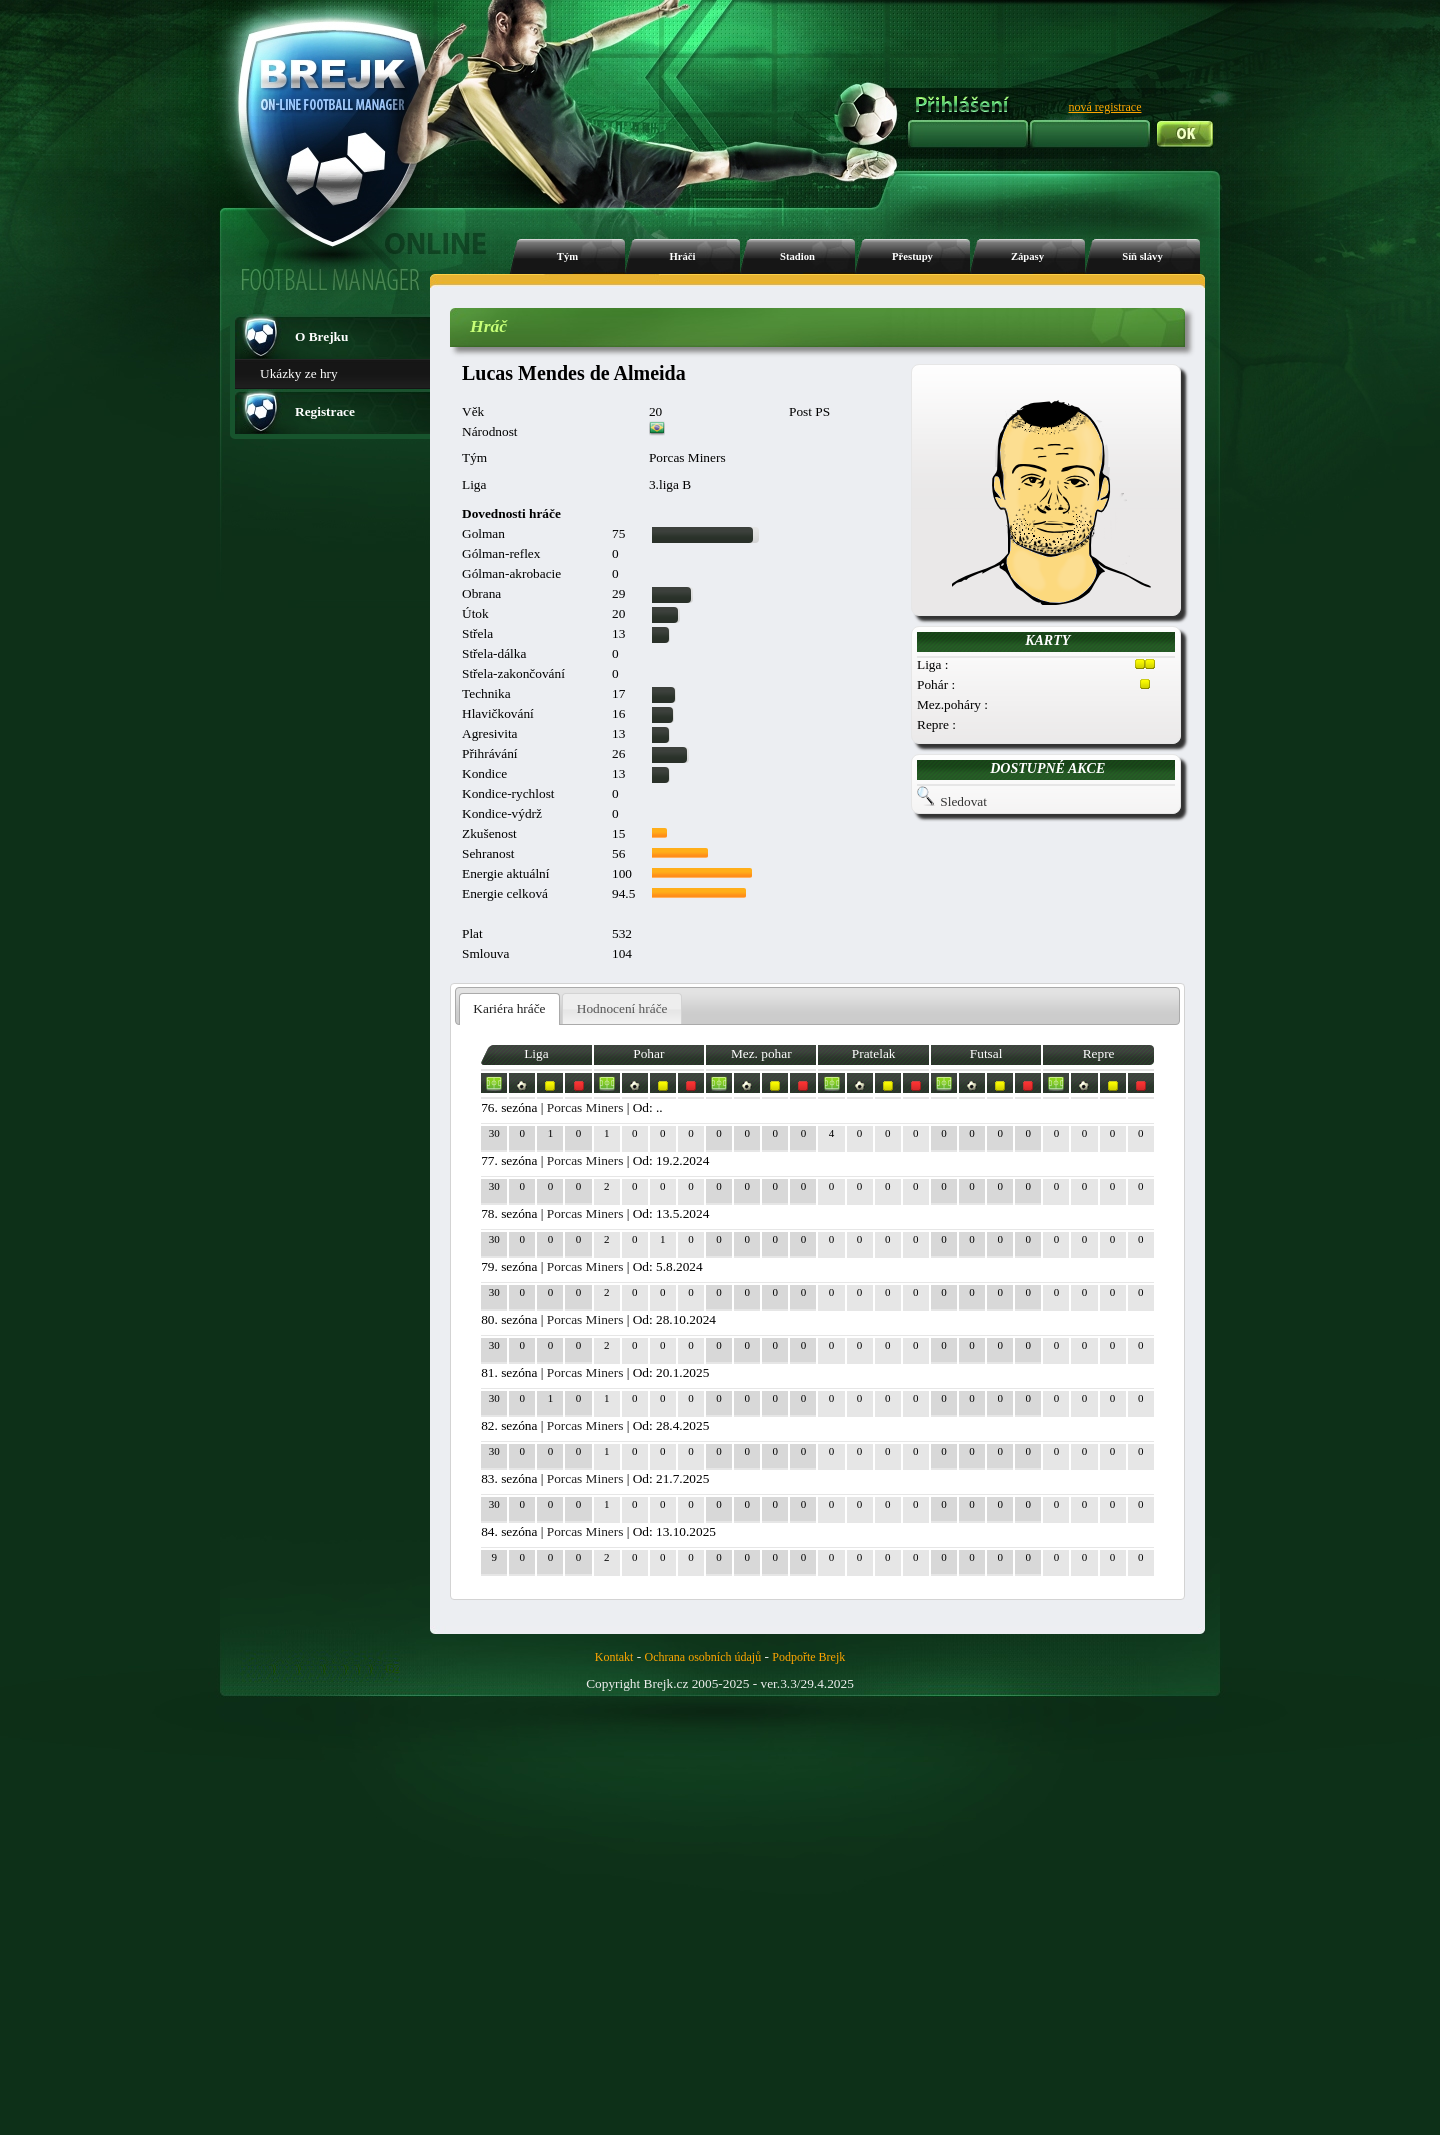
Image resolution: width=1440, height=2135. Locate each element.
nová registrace (1105, 107)
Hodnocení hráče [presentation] (622, 1008)
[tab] (509, 1009)
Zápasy (1027, 256)
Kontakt (614, 1657)
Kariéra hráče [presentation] (509, 1008)
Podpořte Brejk (808, 1657)
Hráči (682, 256)
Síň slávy (1142, 256)
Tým (567, 256)
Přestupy (912, 256)
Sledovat (963, 801)
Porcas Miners (585, 1107)
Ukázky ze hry (299, 373)
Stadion (797, 256)
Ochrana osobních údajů (703, 1657)
